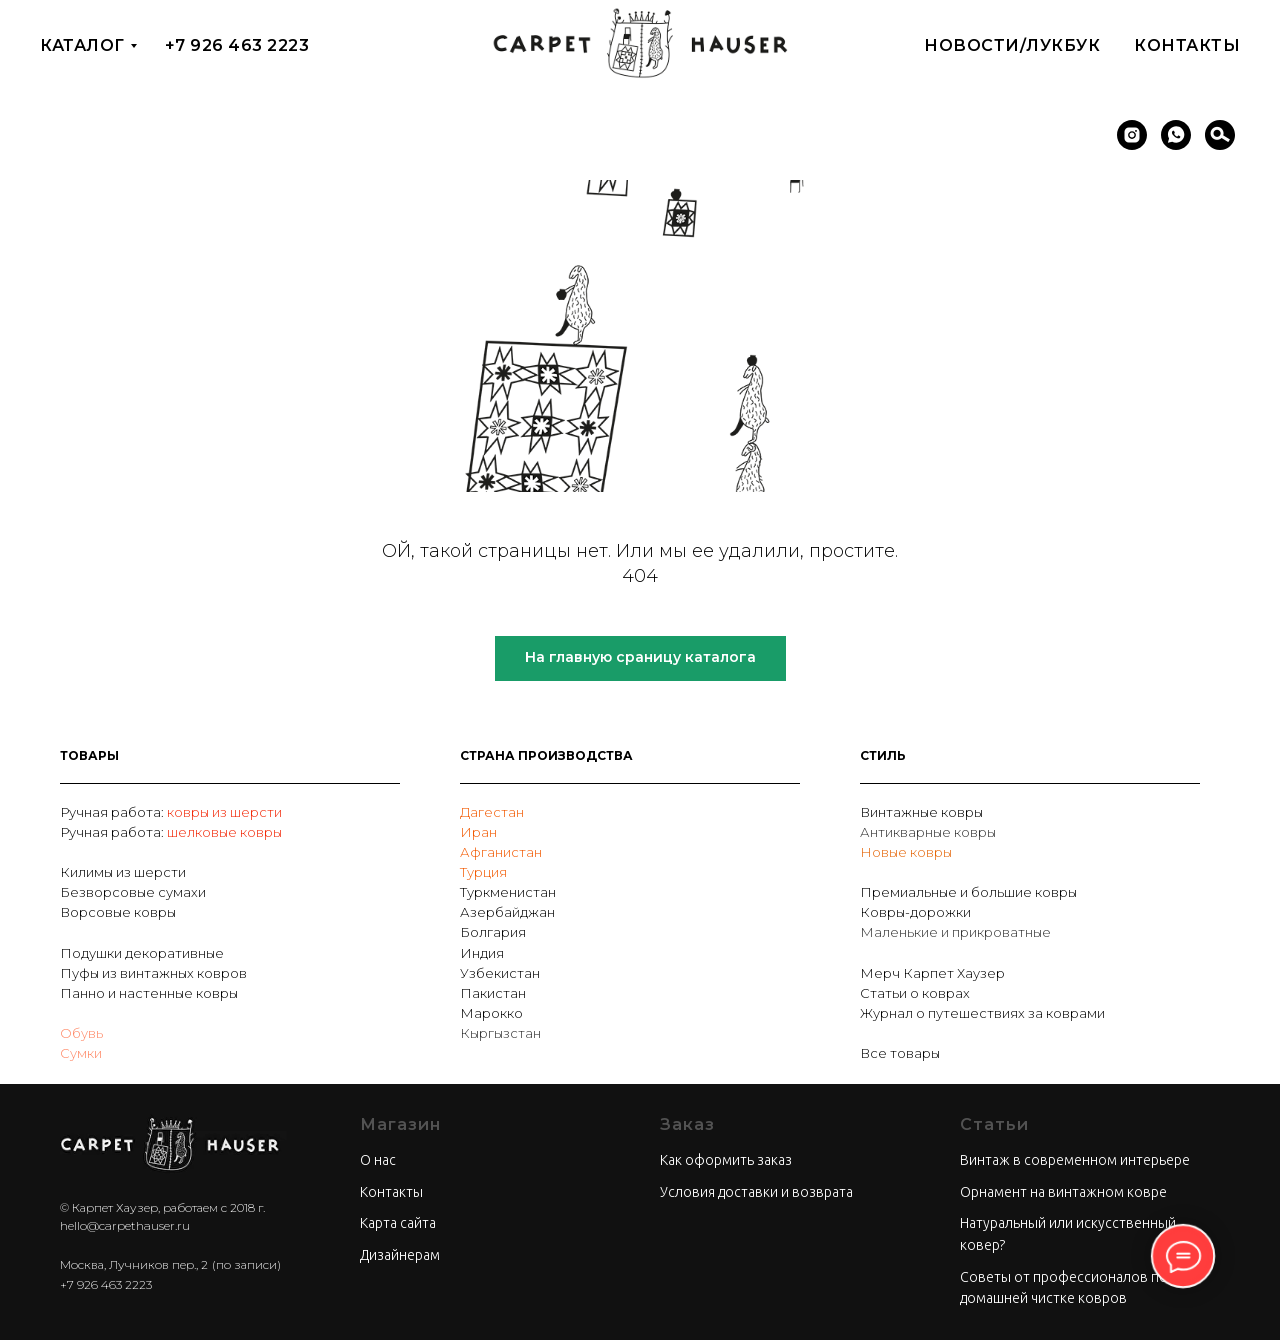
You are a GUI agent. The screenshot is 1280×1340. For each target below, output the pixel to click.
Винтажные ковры (921, 812)
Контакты (1187, 45)
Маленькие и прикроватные (955, 932)
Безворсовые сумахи (133, 892)
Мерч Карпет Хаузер (932, 973)
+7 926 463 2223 (237, 45)
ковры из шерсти (224, 812)
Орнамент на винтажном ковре (1063, 1192)
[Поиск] (1220, 135)
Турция (483, 872)
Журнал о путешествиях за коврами (982, 1013)
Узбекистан (500, 973)
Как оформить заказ (726, 1160)
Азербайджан (507, 912)
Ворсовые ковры (118, 912)
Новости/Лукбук (1012, 45)
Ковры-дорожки (915, 912)
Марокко (491, 1013)
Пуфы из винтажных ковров (153, 973)
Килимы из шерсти (123, 872)
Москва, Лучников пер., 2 (134, 1264)
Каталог (82, 45)
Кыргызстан (500, 1033)
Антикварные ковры (928, 832)
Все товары (900, 1053)
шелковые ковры (224, 832)
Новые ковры (906, 852)
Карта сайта (398, 1223)
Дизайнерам (400, 1255)
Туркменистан (508, 892)
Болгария (493, 932)
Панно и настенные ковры (149, 993)
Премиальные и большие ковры (968, 892)
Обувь (81, 1033)
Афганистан (501, 852)
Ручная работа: (113, 812)
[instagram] (1132, 135)
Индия (482, 953)
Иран (478, 832)
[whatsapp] (1176, 135)
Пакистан (493, 993)
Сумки (81, 1053)
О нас (378, 1160)
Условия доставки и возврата (756, 1192)
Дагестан (492, 812)
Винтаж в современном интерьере (1075, 1160)
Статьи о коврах (915, 993)
